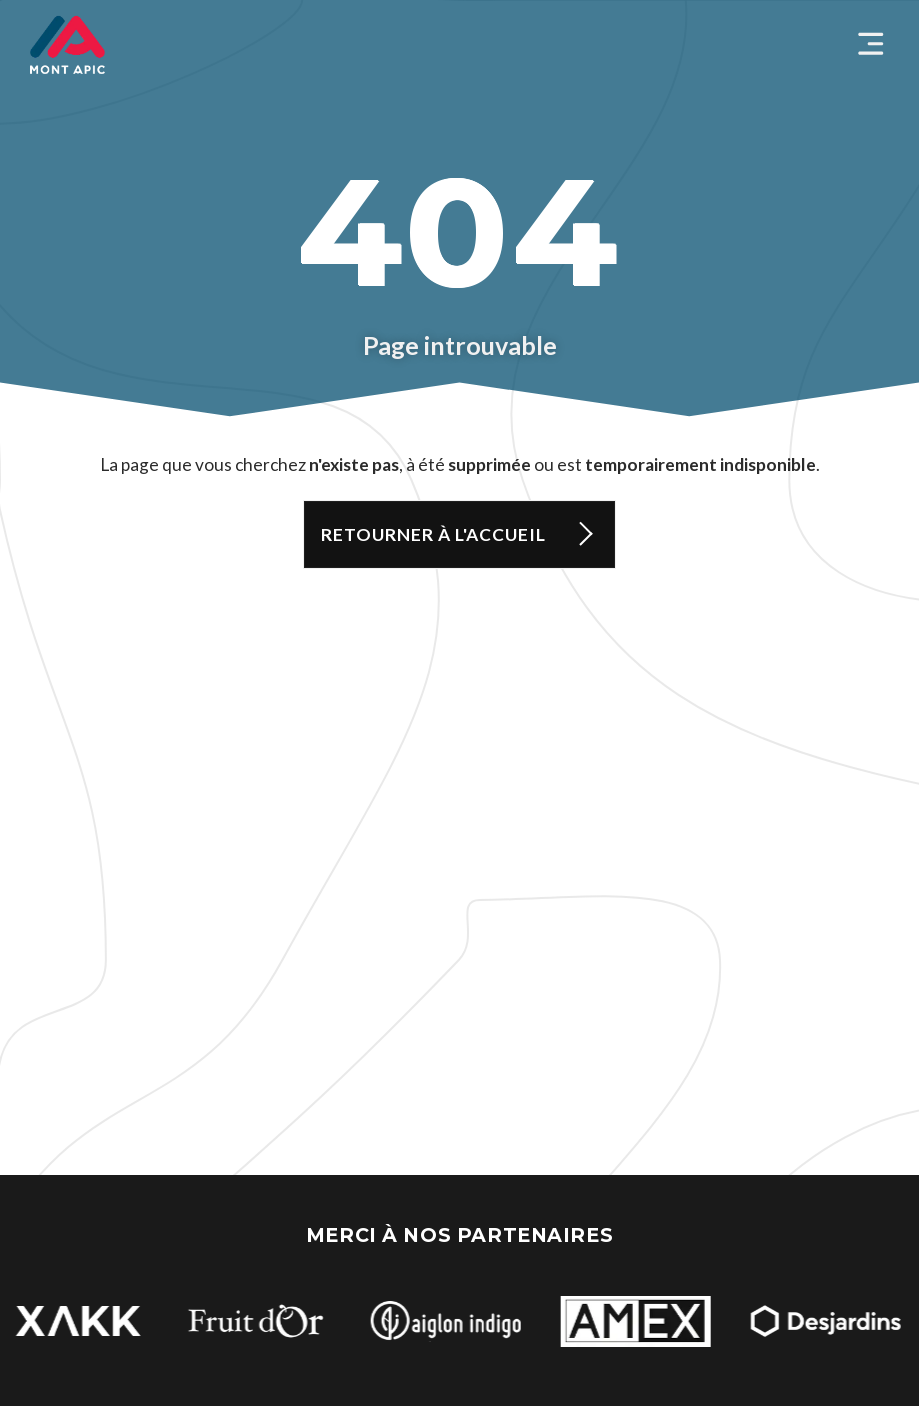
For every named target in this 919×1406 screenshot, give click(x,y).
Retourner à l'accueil (433, 534)
